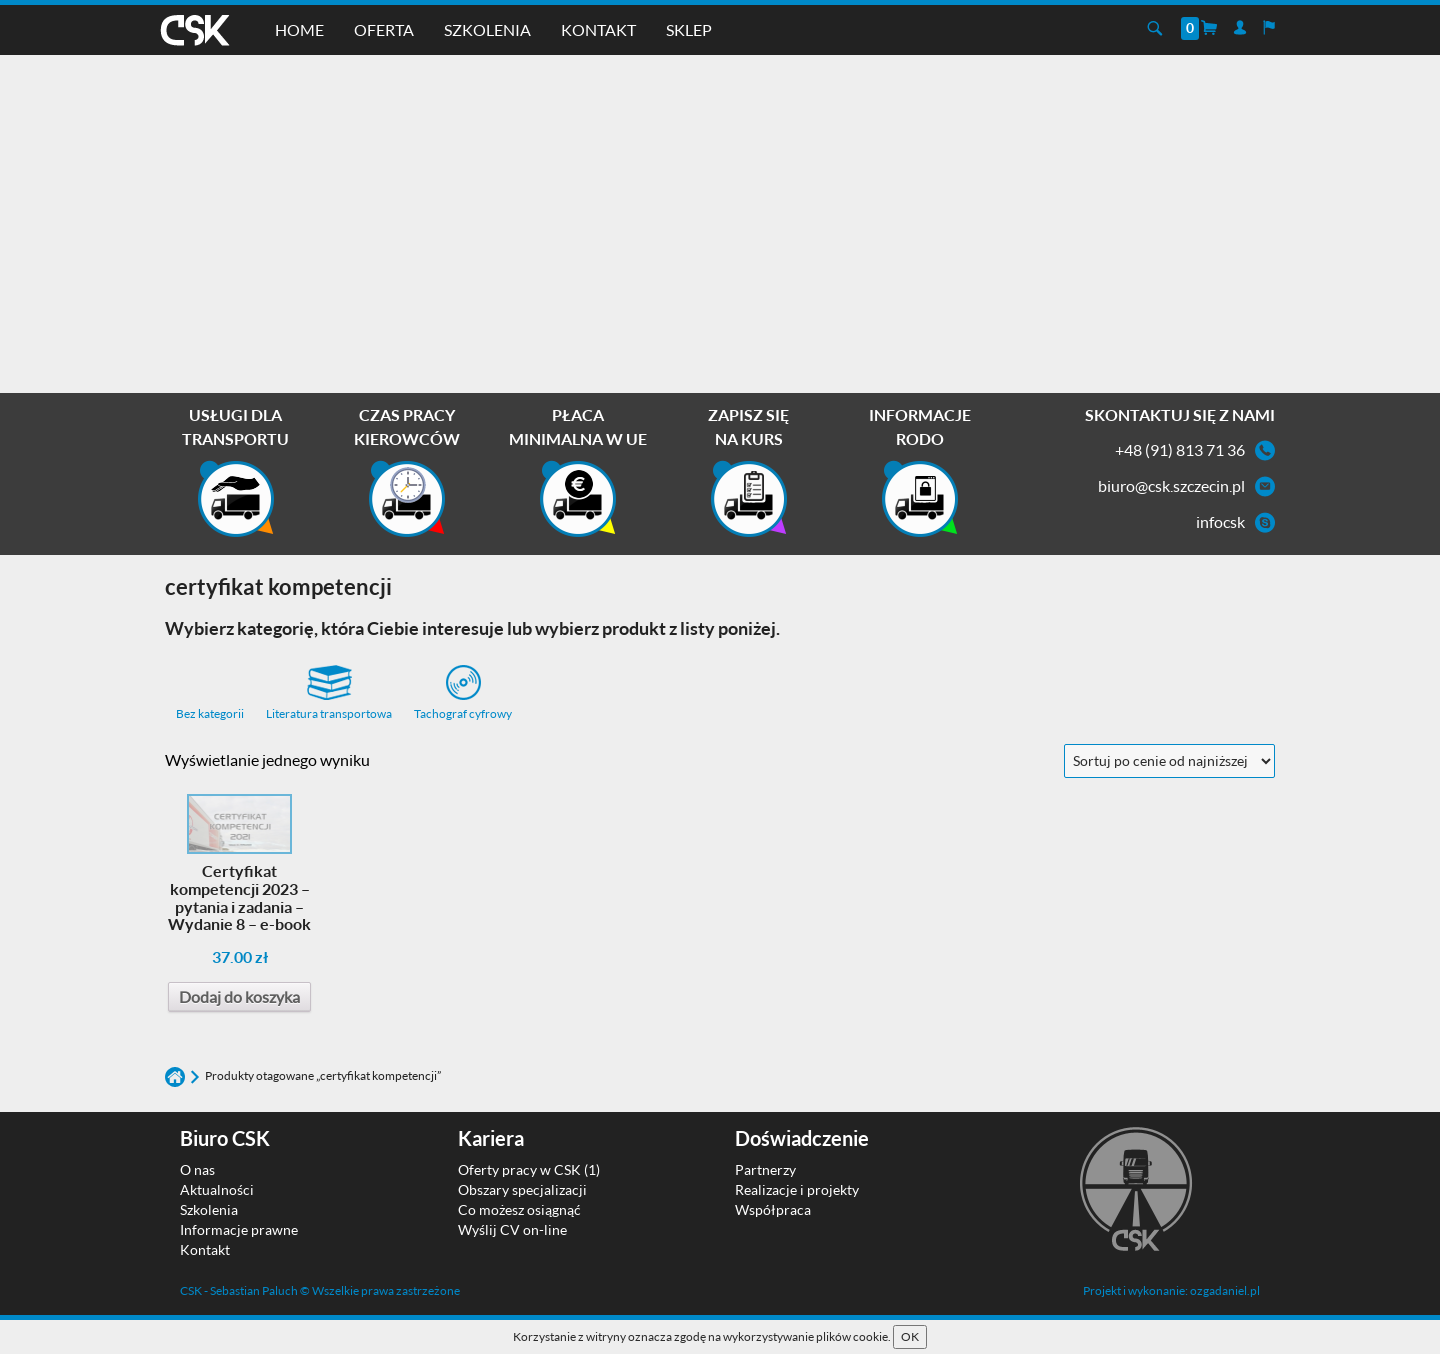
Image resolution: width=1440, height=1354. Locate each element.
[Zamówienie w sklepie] (1169, 761)
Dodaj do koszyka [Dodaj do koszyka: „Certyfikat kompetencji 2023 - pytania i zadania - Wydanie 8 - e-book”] (239, 996)
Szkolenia (487, 29)
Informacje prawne (239, 1229)
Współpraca (773, 1209)
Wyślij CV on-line (512, 1229)
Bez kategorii (210, 713)
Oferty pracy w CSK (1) (529, 1169)
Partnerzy (765, 1169)
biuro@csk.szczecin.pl (1171, 485)
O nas (197, 1169)
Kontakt (598, 29)
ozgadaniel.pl (1225, 1290)
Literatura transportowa (329, 693)
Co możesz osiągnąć (519, 1209)
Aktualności (217, 1189)
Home (299, 29)
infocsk (1220, 521)
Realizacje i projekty (797, 1189)
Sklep (689, 29)
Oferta (384, 29)
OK (910, 1336)
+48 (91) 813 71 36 (1180, 449)
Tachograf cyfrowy (463, 693)
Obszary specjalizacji (522, 1189)
